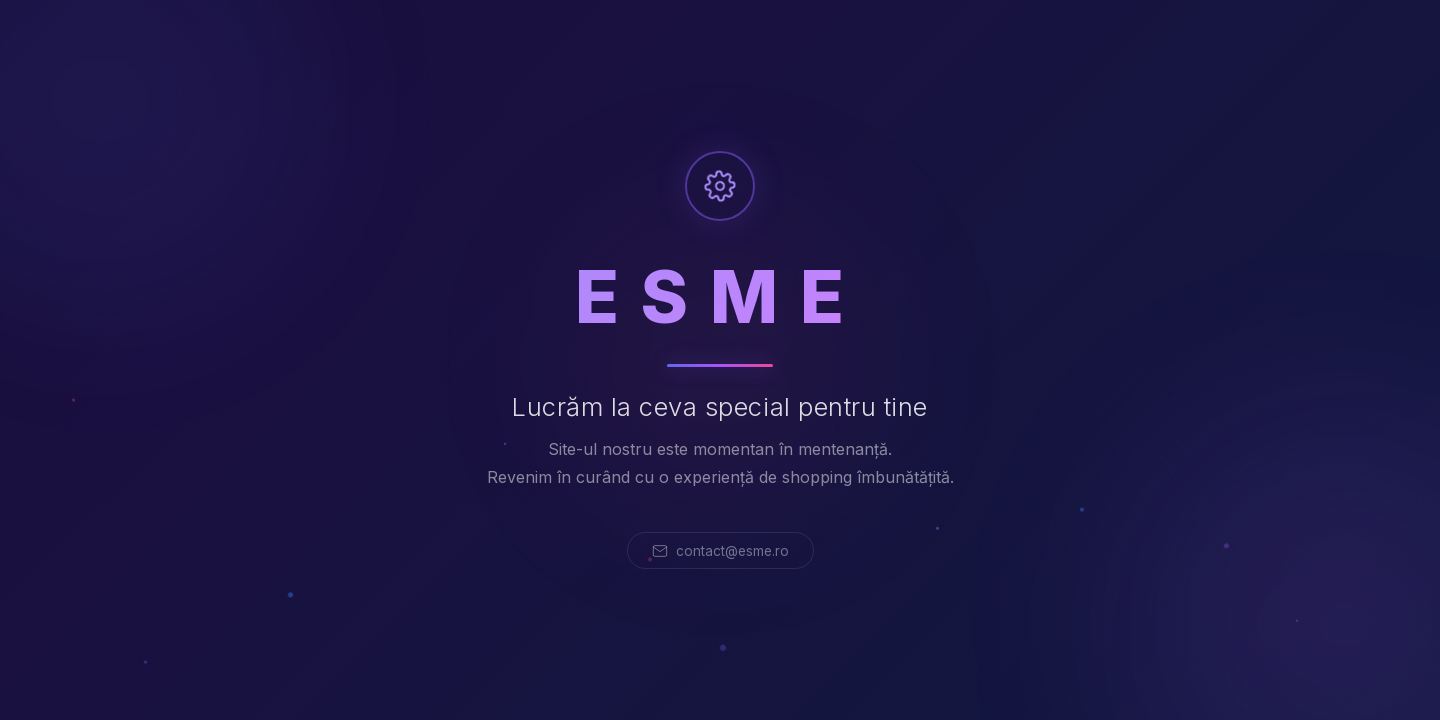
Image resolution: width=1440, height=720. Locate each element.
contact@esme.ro (720, 551)
